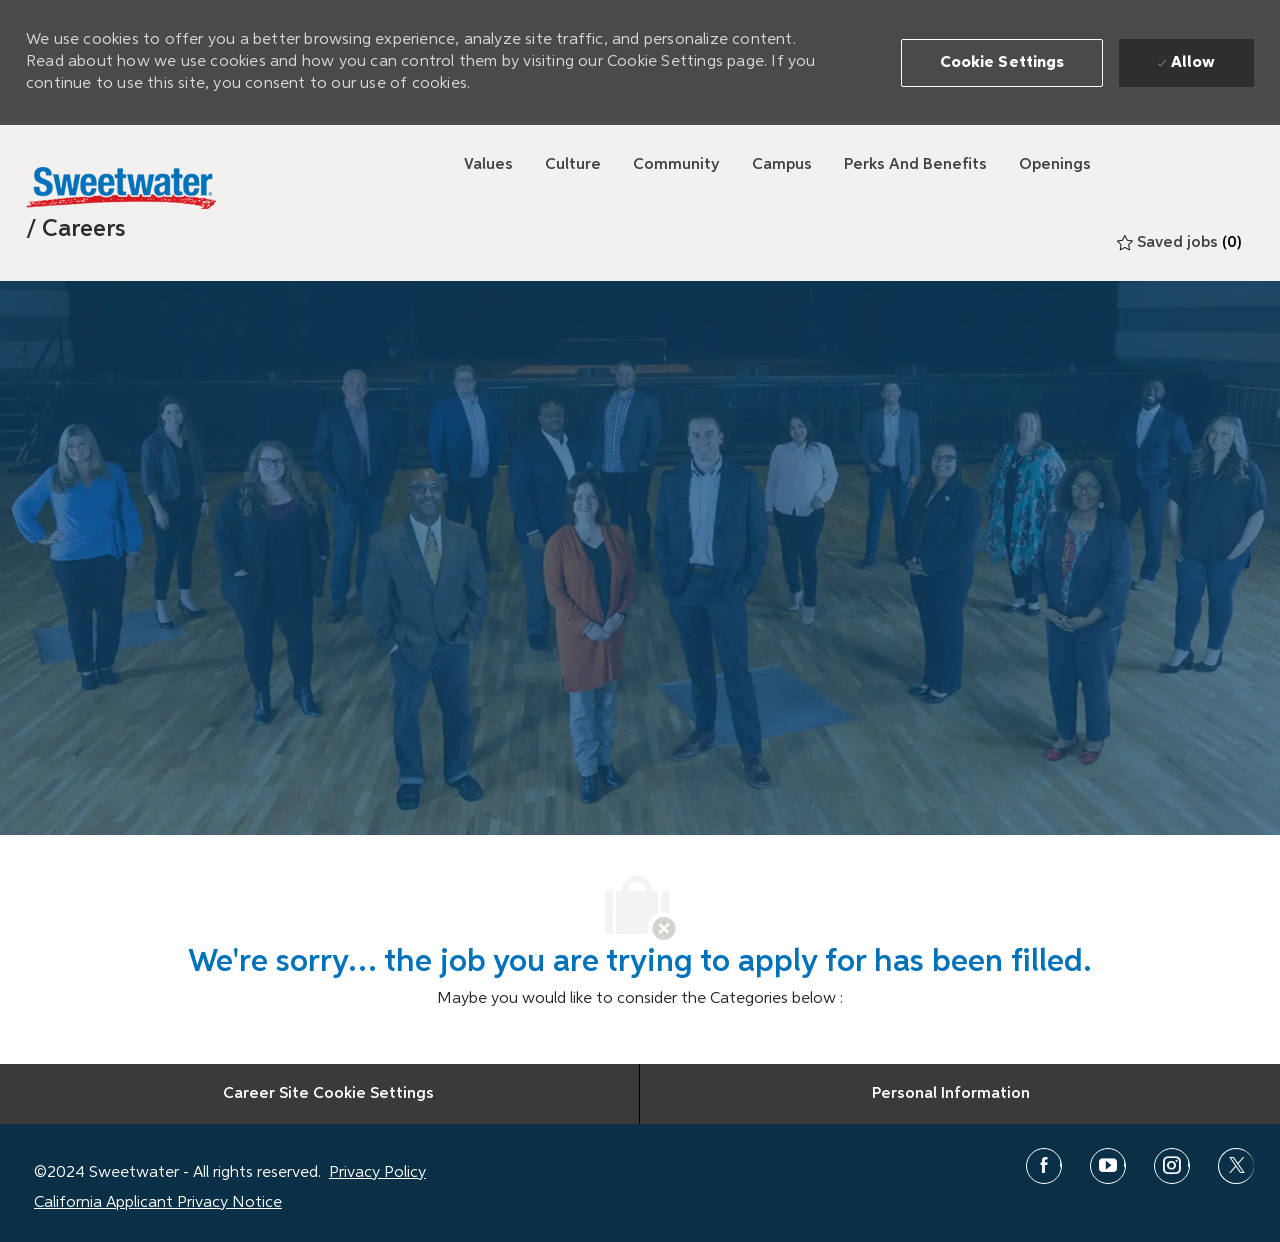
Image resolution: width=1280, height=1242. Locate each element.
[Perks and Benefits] (915, 165)
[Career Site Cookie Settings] (328, 1094)
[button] (1002, 63)
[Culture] (573, 165)
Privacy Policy (377, 1173)
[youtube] (1108, 1166)
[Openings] (1055, 165)
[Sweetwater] (121, 188)
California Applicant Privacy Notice (158, 1203)
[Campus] (782, 165)
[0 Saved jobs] (1179, 243)
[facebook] (1044, 1166)
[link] (76, 229)
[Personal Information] (951, 1094)
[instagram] (1172, 1166)
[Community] (676, 165)
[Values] (488, 165)
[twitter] (1236, 1166)
